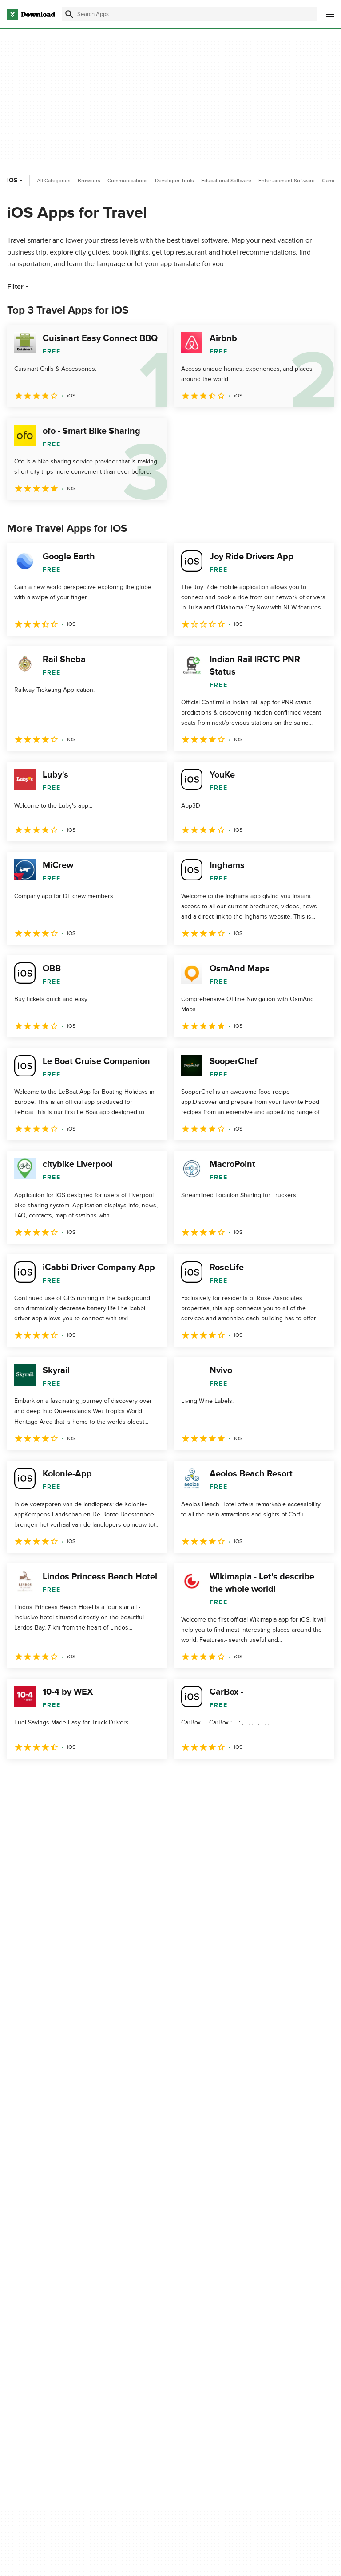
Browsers (89, 180)
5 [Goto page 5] (108, 1778)
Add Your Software (149, 2301)
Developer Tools (174, 180)
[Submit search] (69, 14)
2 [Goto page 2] (39, 1778)
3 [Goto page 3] (62, 1778)
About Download (147, 2285)
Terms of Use (256, 2301)
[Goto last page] (317, 1778)
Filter (19, 286)
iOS (15, 180)
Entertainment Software (286, 180)
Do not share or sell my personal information (270, 2335)
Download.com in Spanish (159, 2331)
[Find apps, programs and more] (189, 14)
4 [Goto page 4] (85, 1778)
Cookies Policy (258, 2316)
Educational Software (226, 180)
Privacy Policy (256, 2285)
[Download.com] (31, 14)
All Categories (54, 180)
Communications (127, 180)
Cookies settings (261, 2356)
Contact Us (139, 2316)
